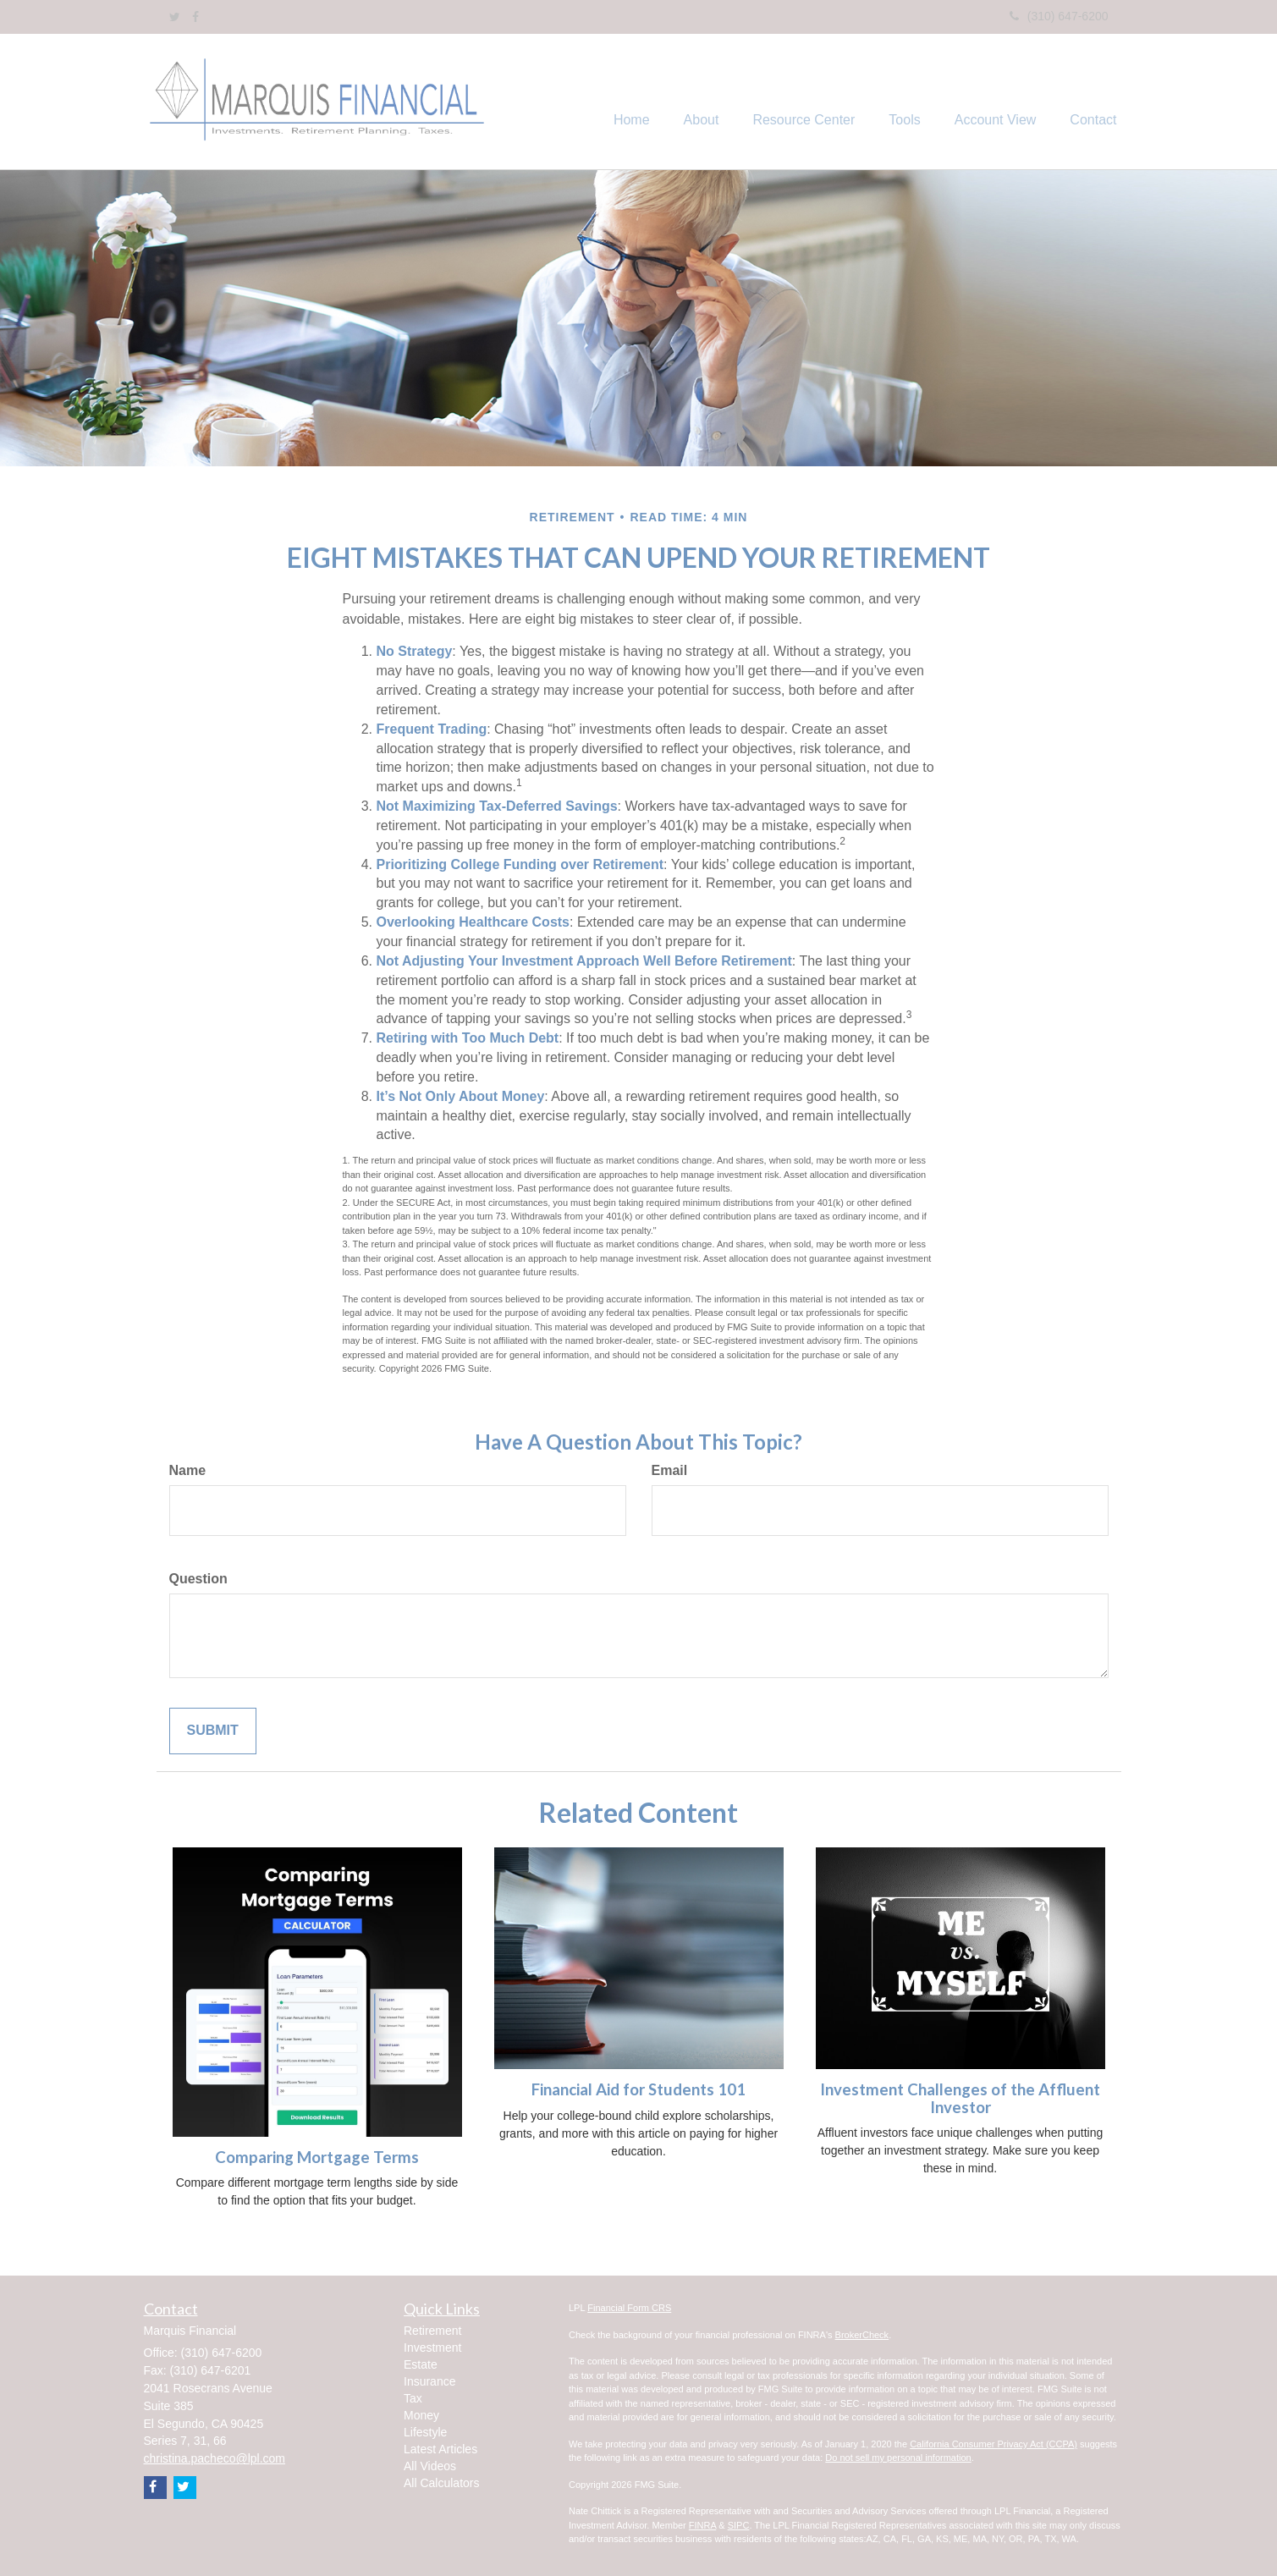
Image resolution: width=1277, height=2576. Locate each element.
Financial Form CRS (629, 2308)
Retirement (432, 2330)
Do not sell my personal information (898, 2457)
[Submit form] (212, 1731)
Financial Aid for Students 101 (638, 2089)
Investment (432, 2347)
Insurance (429, 2381)
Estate (421, 2364)
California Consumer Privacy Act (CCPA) (993, 2444)
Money (421, 2415)
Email (670, 1470)
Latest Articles (440, 2449)
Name (187, 1470)
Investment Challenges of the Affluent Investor (960, 2098)
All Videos (430, 2466)
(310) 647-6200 (1059, 16)
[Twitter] (174, 16)
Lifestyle (425, 2432)
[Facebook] (195, 16)
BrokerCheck (862, 2335)
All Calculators (441, 2483)
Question (198, 1578)
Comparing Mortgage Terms (317, 2157)
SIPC (739, 2525)
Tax (413, 2398)
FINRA (702, 2525)
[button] (701, 101)
